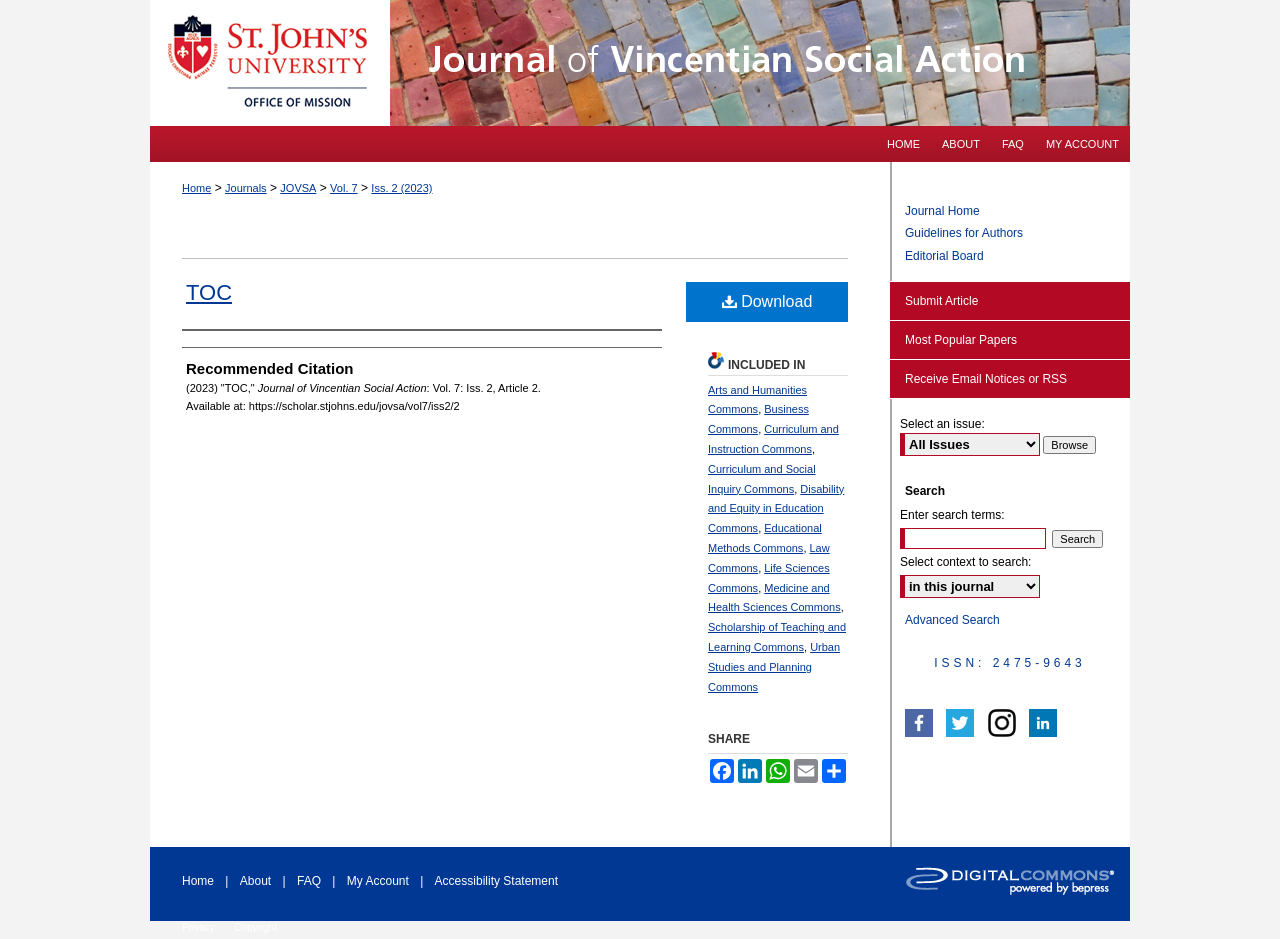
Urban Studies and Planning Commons (774, 667)
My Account (378, 881)
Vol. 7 (344, 188)
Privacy (198, 927)
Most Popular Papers (961, 340)
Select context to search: (965, 562)
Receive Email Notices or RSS (986, 379)
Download (767, 301)
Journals (246, 188)
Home (196, 188)
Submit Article (941, 301)
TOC (209, 292)
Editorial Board (944, 256)
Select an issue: (942, 424)
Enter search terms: (952, 515)
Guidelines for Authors (964, 233)
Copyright (255, 927)
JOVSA (298, 188)
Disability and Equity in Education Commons (776, 509)
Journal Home (942, 211)
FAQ (309, 881)
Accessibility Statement (496, 881)
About (255, 881)
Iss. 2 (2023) (401, 188)
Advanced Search (952, 620)
